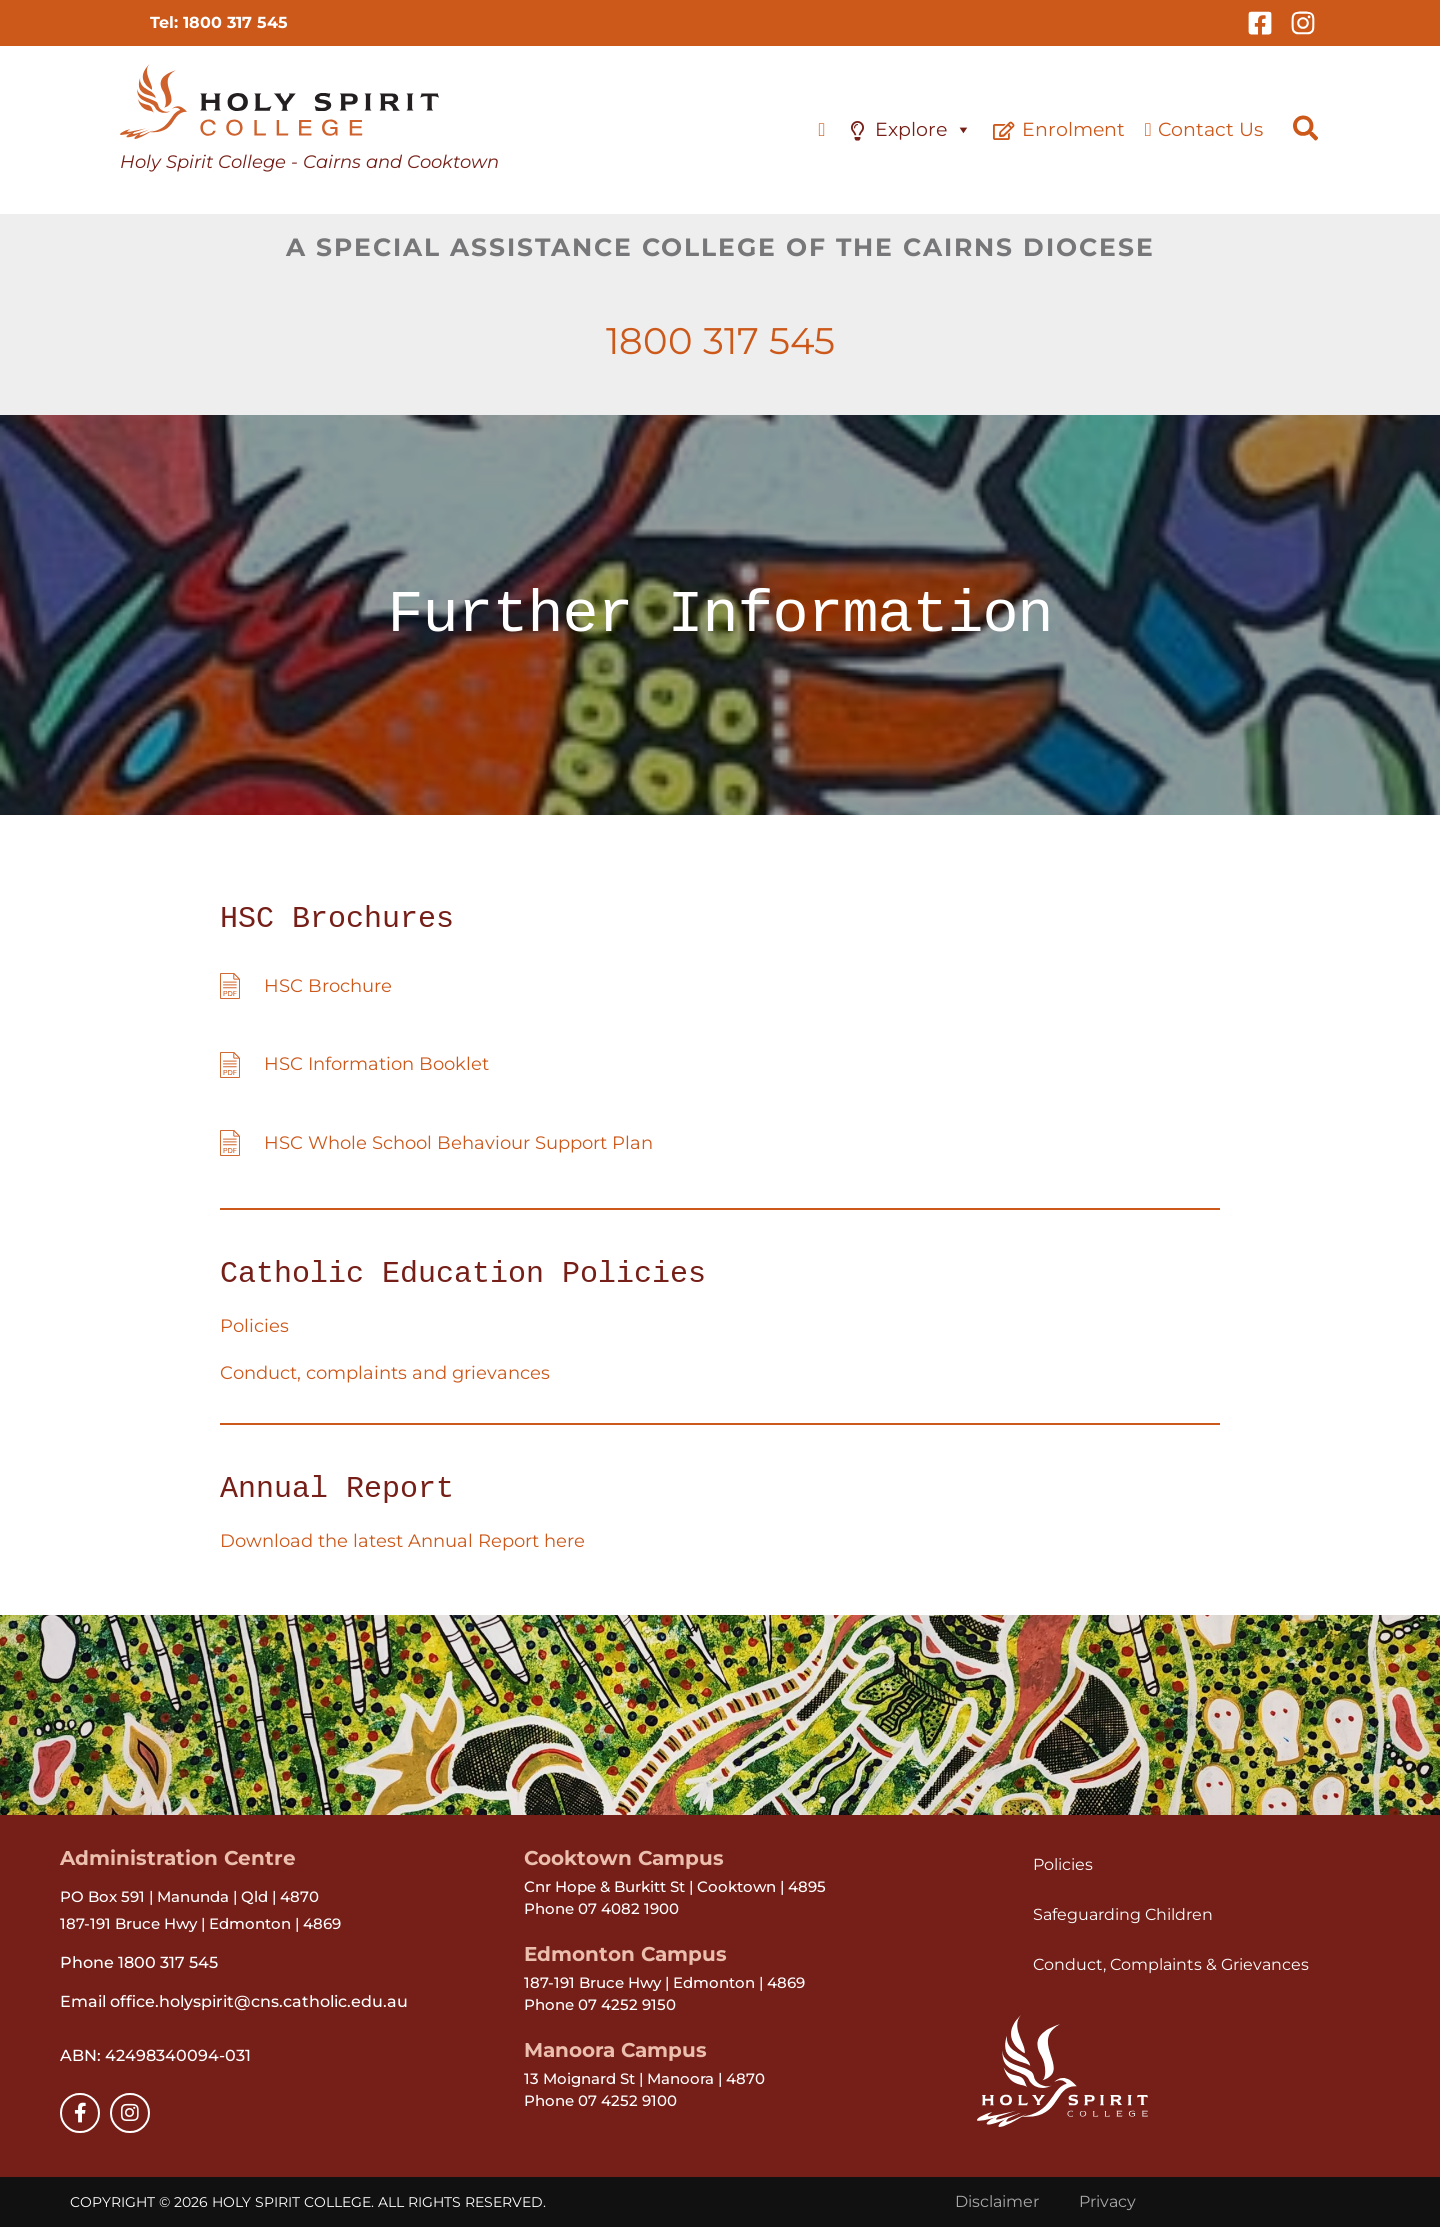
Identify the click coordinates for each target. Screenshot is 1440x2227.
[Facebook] (1260, 23)
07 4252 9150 (627, 2004)
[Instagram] (1303, 23)
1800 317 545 (720, 340)
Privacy (1107, 2201)
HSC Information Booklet (376, 1064)
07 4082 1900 (628, 1908)
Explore (923, 130)
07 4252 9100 (627, 2100)
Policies (254, 1326)
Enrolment (1073, 129)
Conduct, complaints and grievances (385, 1373)
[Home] (821, 130)
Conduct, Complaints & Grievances (1171, 1964)
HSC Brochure (328, 986)
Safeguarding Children (1123, 1914)
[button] (219, 23)
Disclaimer (997, 2201)
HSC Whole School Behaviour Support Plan (458, 1143)
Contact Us (1210, 129)
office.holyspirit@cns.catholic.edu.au (257, 2001)
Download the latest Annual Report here (402, 1541)
